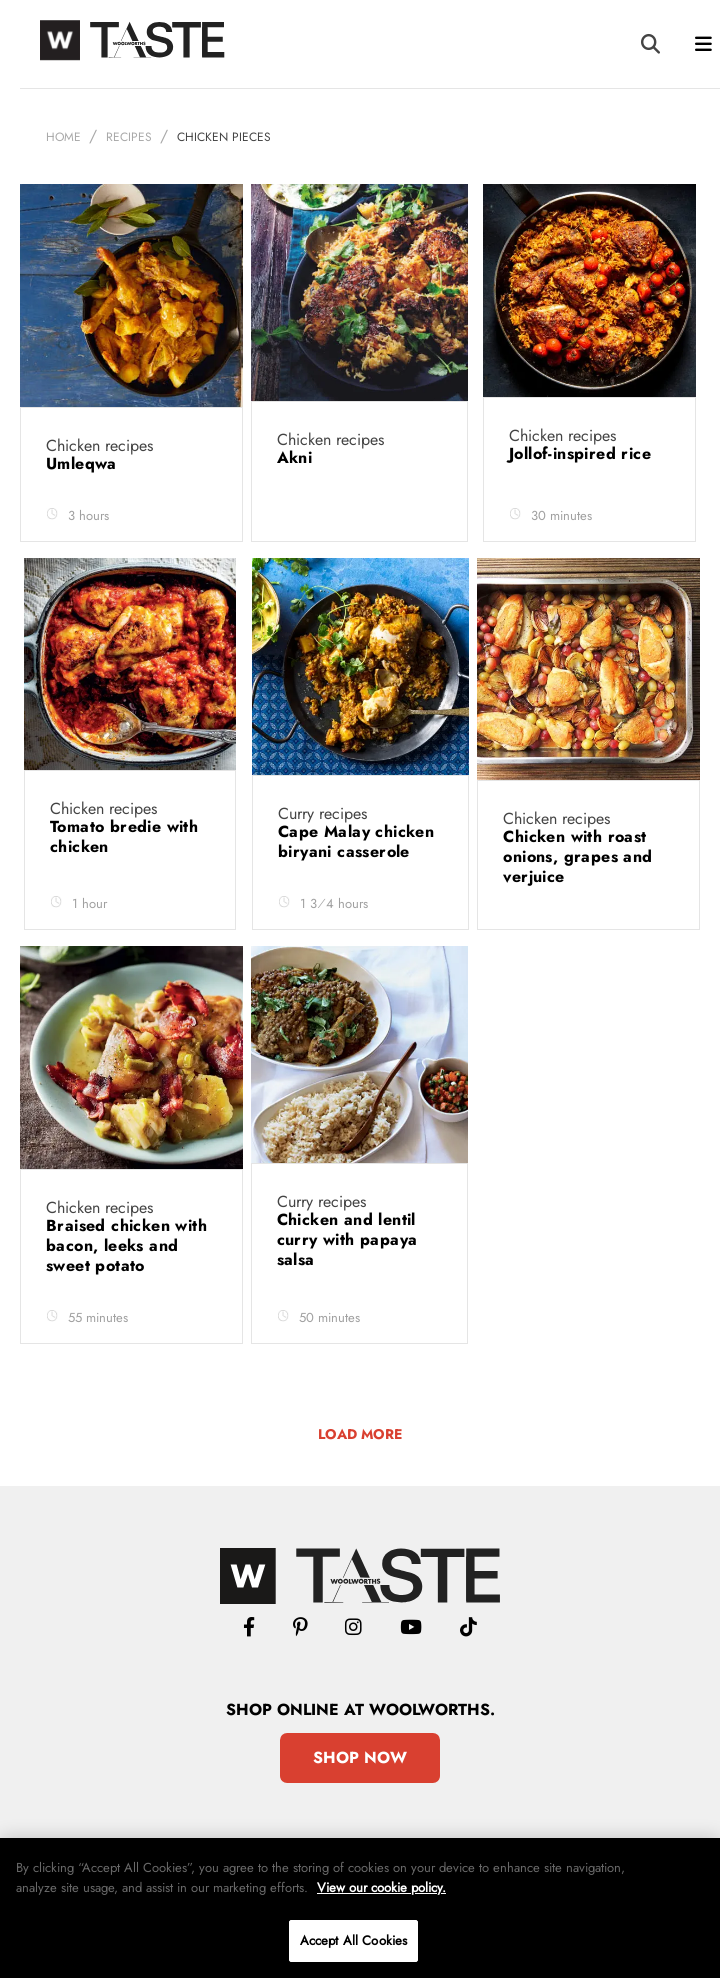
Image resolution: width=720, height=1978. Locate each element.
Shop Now (360, 1789)
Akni (297, 489)
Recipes (129, 169)
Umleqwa (84, 495)
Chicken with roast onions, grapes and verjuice (577, 888)
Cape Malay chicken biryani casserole (356, 873)
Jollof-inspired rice (582, 485)
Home (63, 169)
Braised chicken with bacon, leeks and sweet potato (126, 1277)
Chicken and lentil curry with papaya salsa (347, 1271)
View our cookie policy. (381, 1887)
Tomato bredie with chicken (124, 868)
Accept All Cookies (353, 1940)
